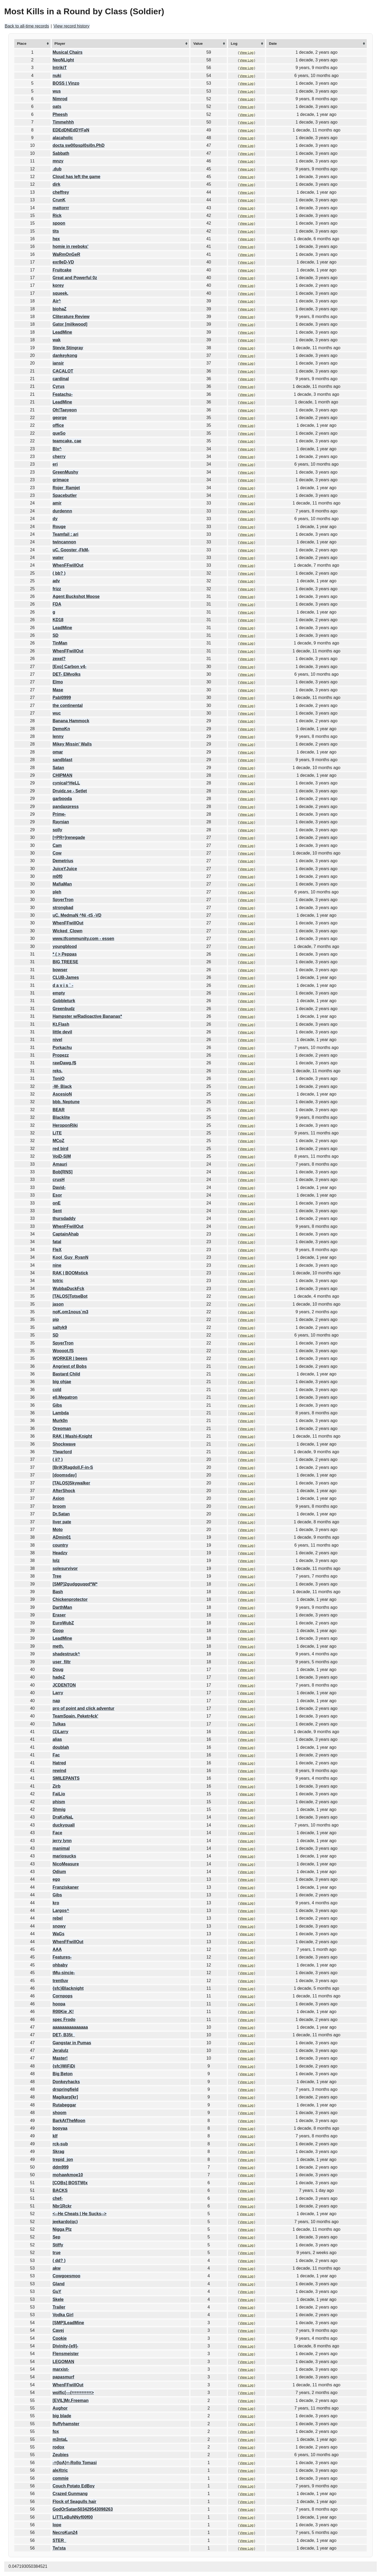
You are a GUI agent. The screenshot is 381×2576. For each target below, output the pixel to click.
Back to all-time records (27, 26)
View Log (246, 52)
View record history (71, 26)
